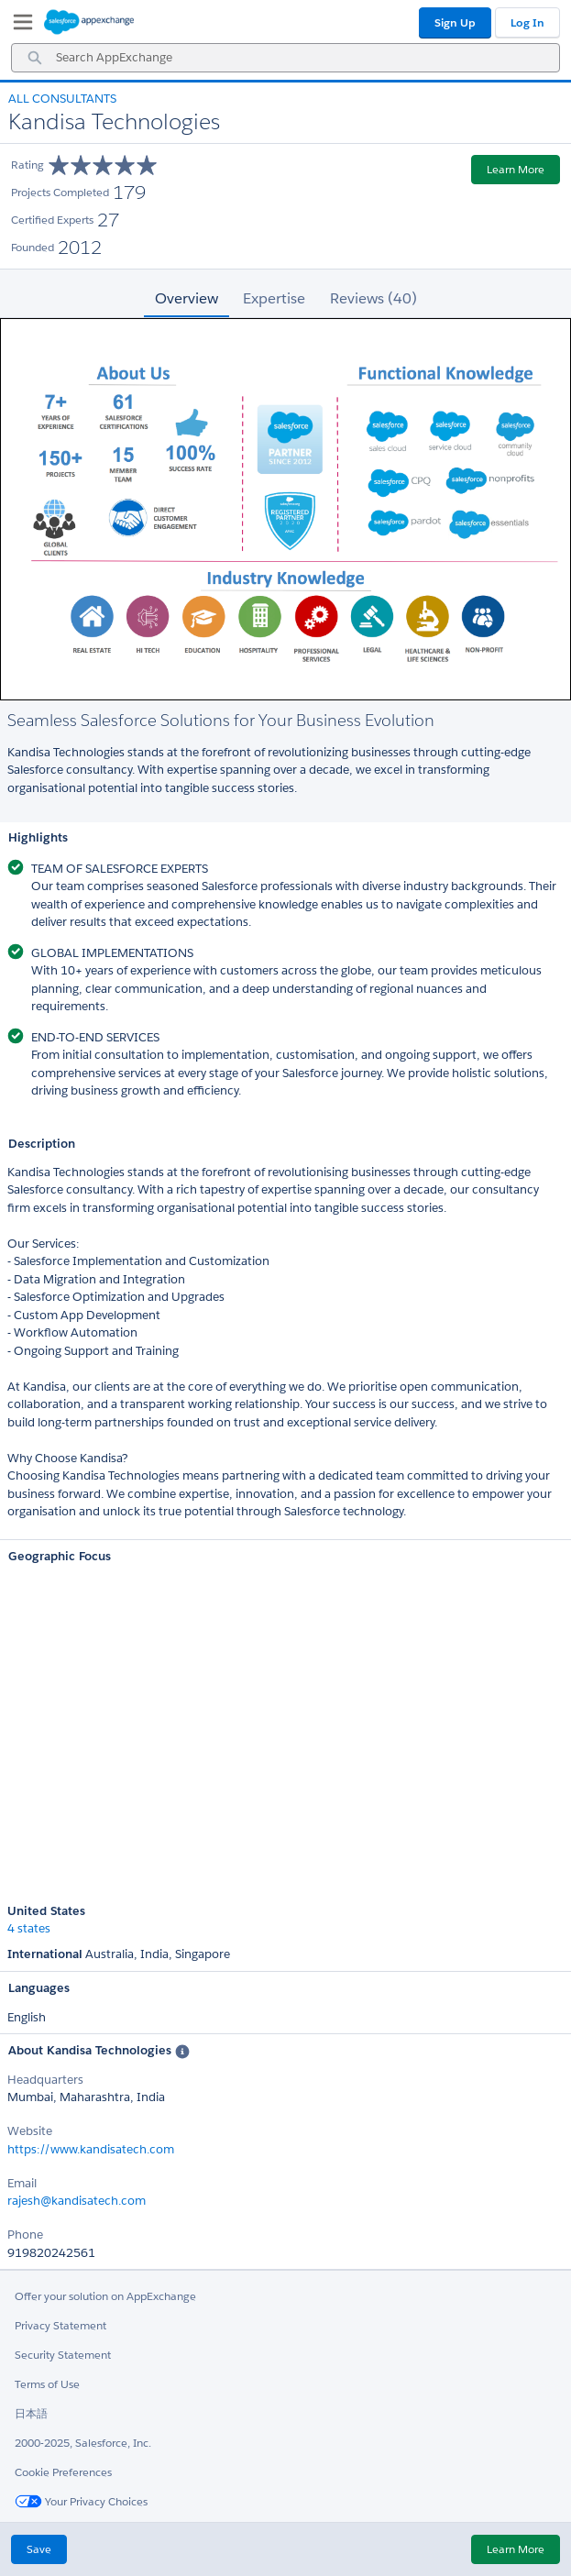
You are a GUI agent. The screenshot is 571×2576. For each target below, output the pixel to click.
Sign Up (455, 22)
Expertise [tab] (274, 298)
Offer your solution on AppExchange (105, 2296)
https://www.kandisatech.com (90, 2149)
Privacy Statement (60, 2325)
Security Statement (63, 2354)
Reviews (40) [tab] (373, 298)
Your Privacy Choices (81, 2501)
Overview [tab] (186, 298)
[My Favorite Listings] (18, 25)
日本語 (31, 2413)
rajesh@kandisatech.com (76, 2200)
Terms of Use (47, 2384)
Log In (527, 22)
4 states (28, 1928)
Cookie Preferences (63, 2472)
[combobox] (285, 57)
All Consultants (62, 98)
